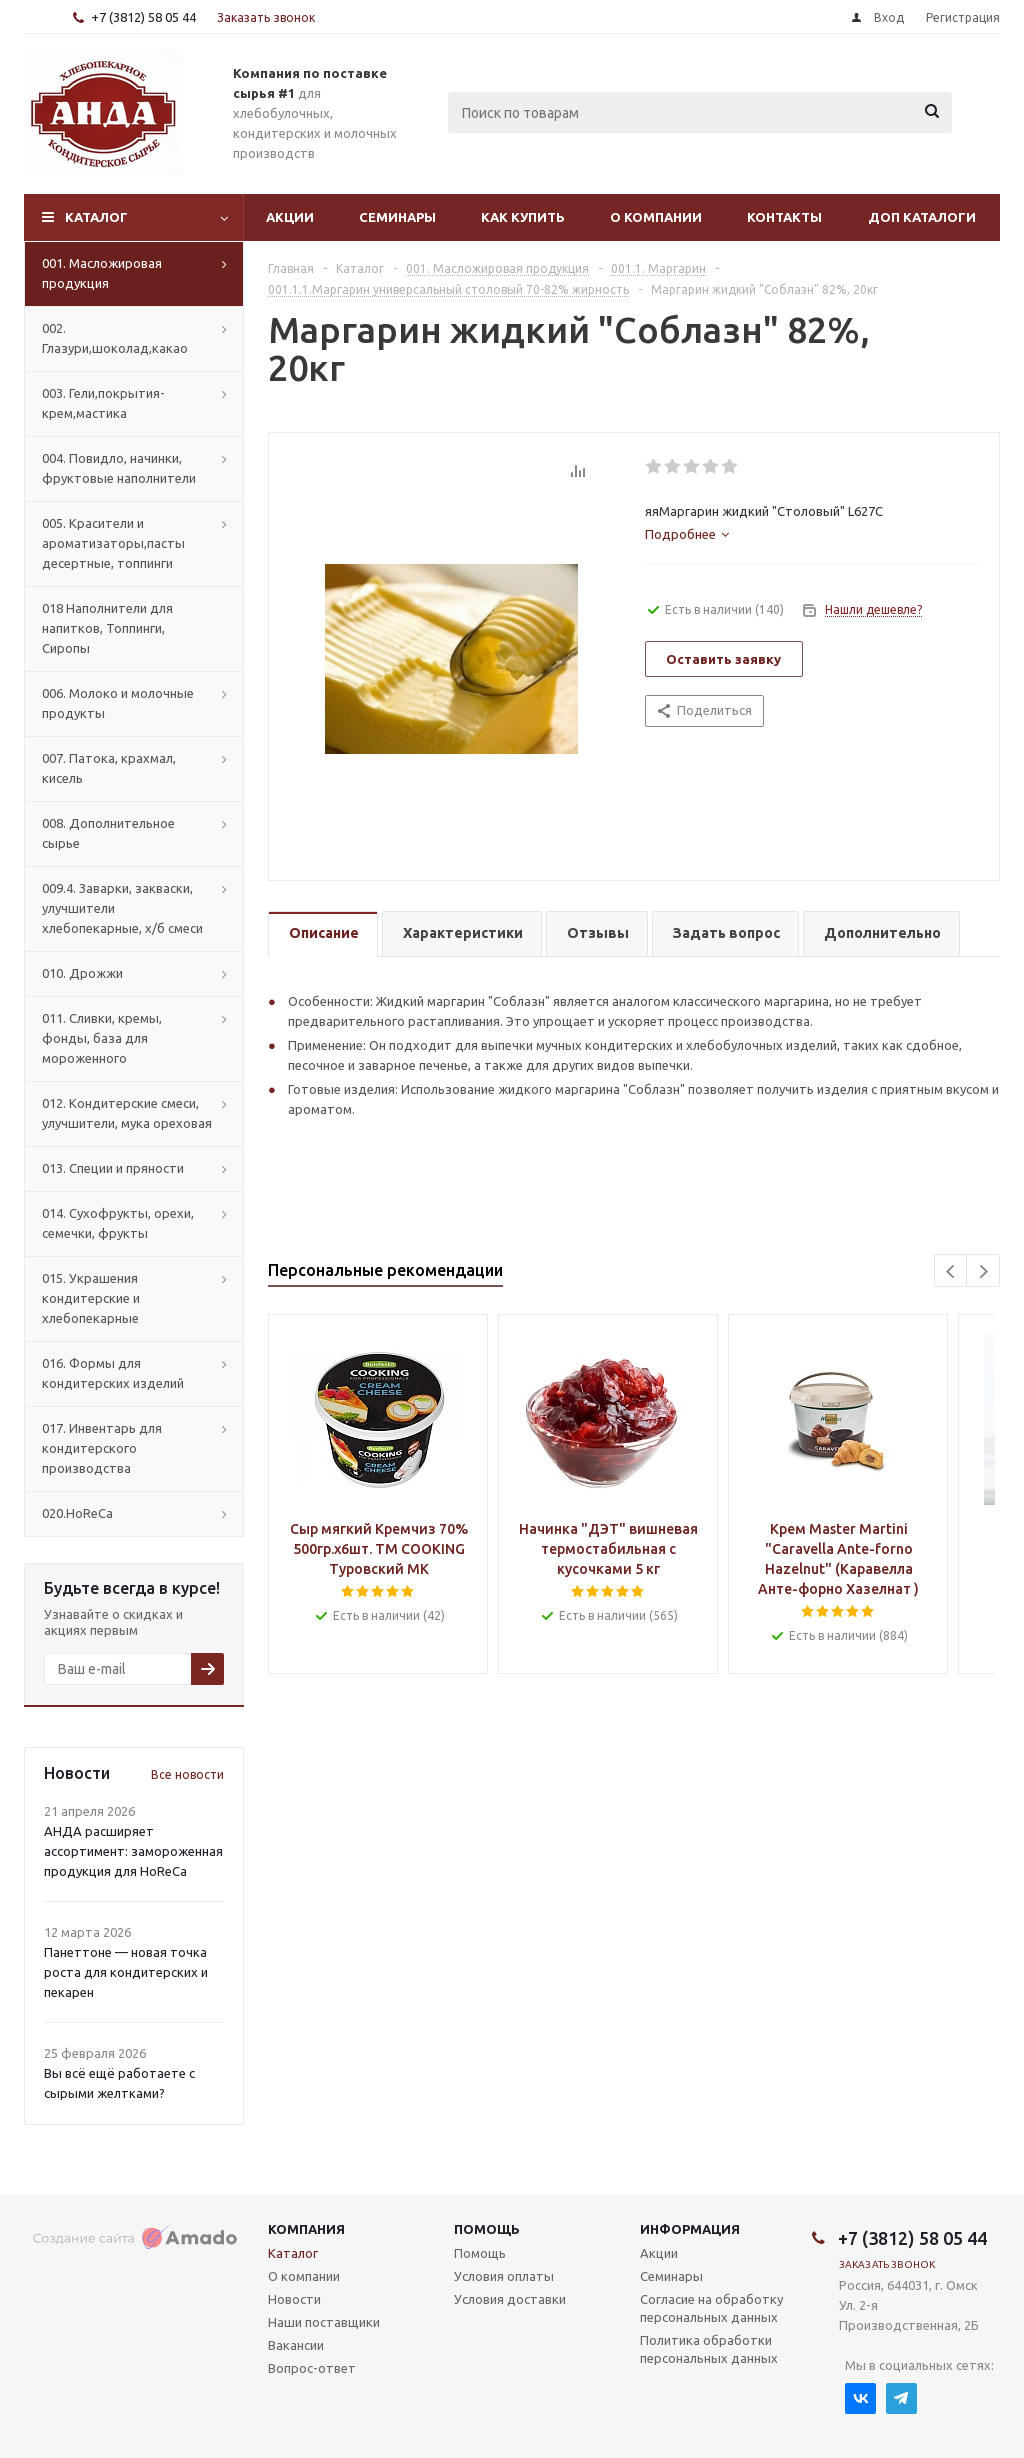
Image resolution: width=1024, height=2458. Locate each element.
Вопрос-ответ (312, 2368)
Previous (951, 1271)
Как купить (523, 217)
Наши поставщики (324, 2322)
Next (983, 1271)
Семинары (397, 217)
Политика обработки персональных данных (709, 2349)
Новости (294, 2299)
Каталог (96, 217)
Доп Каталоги (922, 217)
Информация (690, 2229)
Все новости (187, 1774)
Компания (306, 2229)
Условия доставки (510, 2299)
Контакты (784, 217)
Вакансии (296, 2345)
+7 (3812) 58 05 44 (143, 17)
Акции (290, 217)
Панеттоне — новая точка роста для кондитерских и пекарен (126, 1972)
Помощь (487, 2229)
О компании (656, 217)
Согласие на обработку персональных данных (711, 2308)
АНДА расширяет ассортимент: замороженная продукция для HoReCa (133, 1851)
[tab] (687, 534)
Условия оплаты (504, 2276)
